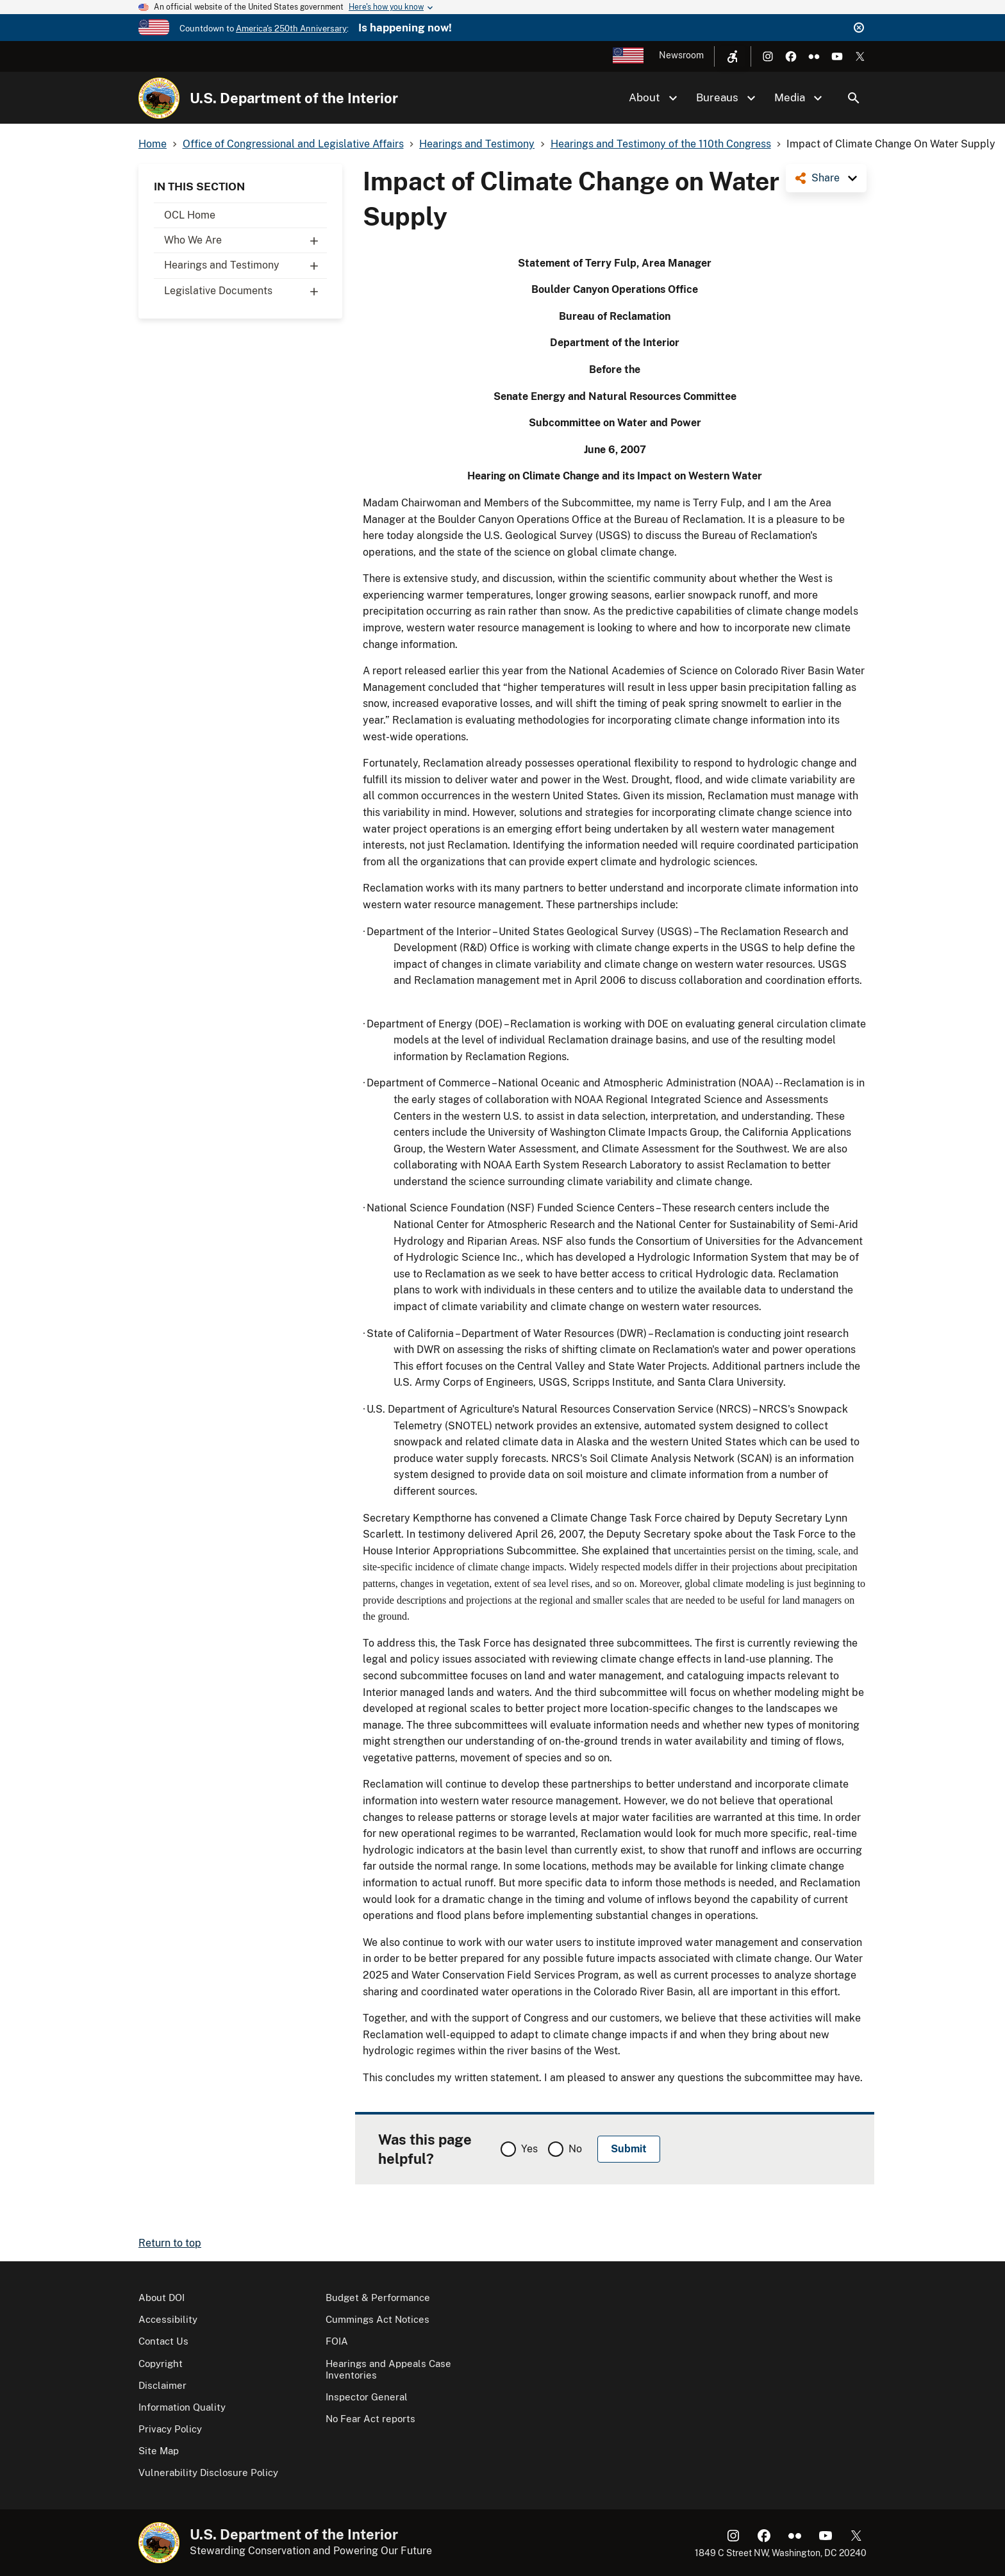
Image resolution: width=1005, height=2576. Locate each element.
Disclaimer (162, 2385)
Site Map (158, 2450)
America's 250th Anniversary (291, 28)
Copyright (160, 2363)
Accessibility (167, 2319)
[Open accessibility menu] (732, 56)
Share (825, 178)
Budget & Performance (378, 2297)
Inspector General (367, 2396)
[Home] (158, 98)
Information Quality (182, 2407)
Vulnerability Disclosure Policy (208, 2472)
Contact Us (163, 2341)
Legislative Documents (245, 291)
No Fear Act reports (370, 2418)
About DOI (161, 2297)
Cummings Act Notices (377, 2319)
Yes (529, 2149)
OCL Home (189, 215)
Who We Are (245, 240)
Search (854, 98)
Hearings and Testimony (245, 265)
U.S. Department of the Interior (294, 98)
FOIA (337, 2341)
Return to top (169, 2243)
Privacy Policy (170, 2428)
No (575, 2149)
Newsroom (681, 55)
